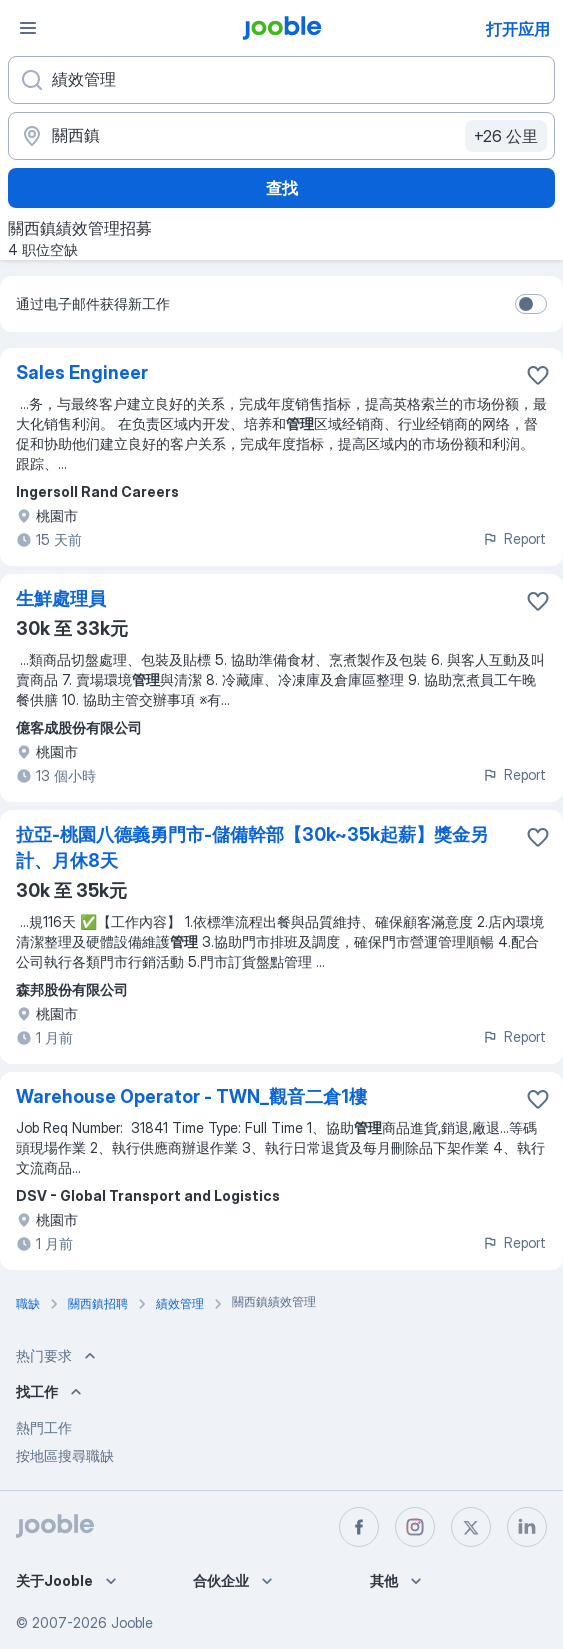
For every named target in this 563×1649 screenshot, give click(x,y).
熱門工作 (44, 1427)
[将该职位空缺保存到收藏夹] (538, 375)
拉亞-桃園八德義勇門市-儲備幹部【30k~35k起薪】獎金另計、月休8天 (252, 847)
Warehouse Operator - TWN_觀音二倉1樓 (191, 1096)
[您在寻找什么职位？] (281, 80)
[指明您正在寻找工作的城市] (281, 136)
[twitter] (471, 1527)
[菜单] (28, 28)
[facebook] (359, 1527)
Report (514, 538)
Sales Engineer (82, 372)
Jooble (132, 1622)
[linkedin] (527, 1527)
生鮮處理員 (61, 598)
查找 (282, 188)
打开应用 (518, 29)
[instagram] (415, 1527)
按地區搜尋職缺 (65, 1455)
